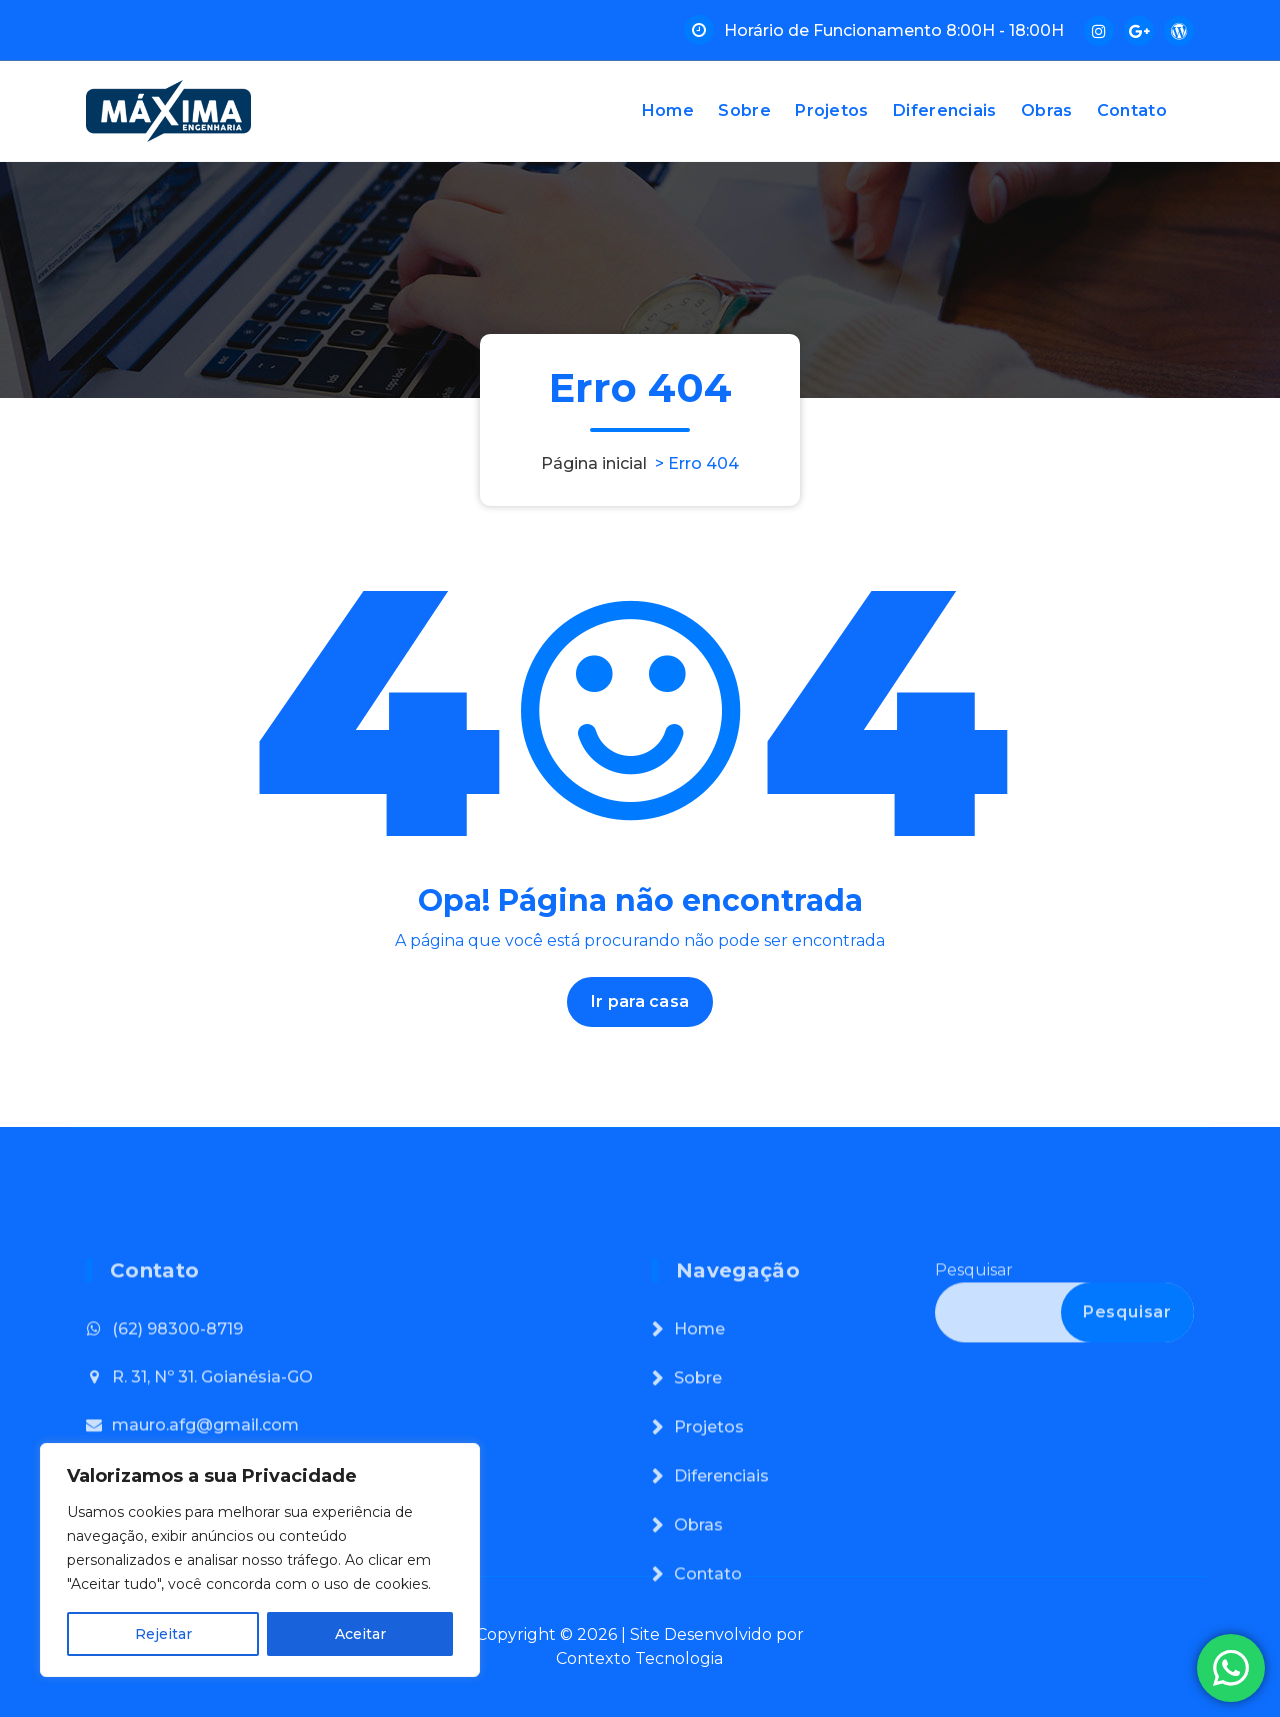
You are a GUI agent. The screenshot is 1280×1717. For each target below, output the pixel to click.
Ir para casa (640, 1001)
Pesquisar (974, 1393)
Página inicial (594, 463)
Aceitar (360, 1634)
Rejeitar (163, 1634)
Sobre (744, 110)
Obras (1047, 110)
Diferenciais (945, 110)
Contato (1132, 110)
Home (668, 110)
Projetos (831, 110)
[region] (260, 1560)
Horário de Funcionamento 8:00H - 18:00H (894, 30)
